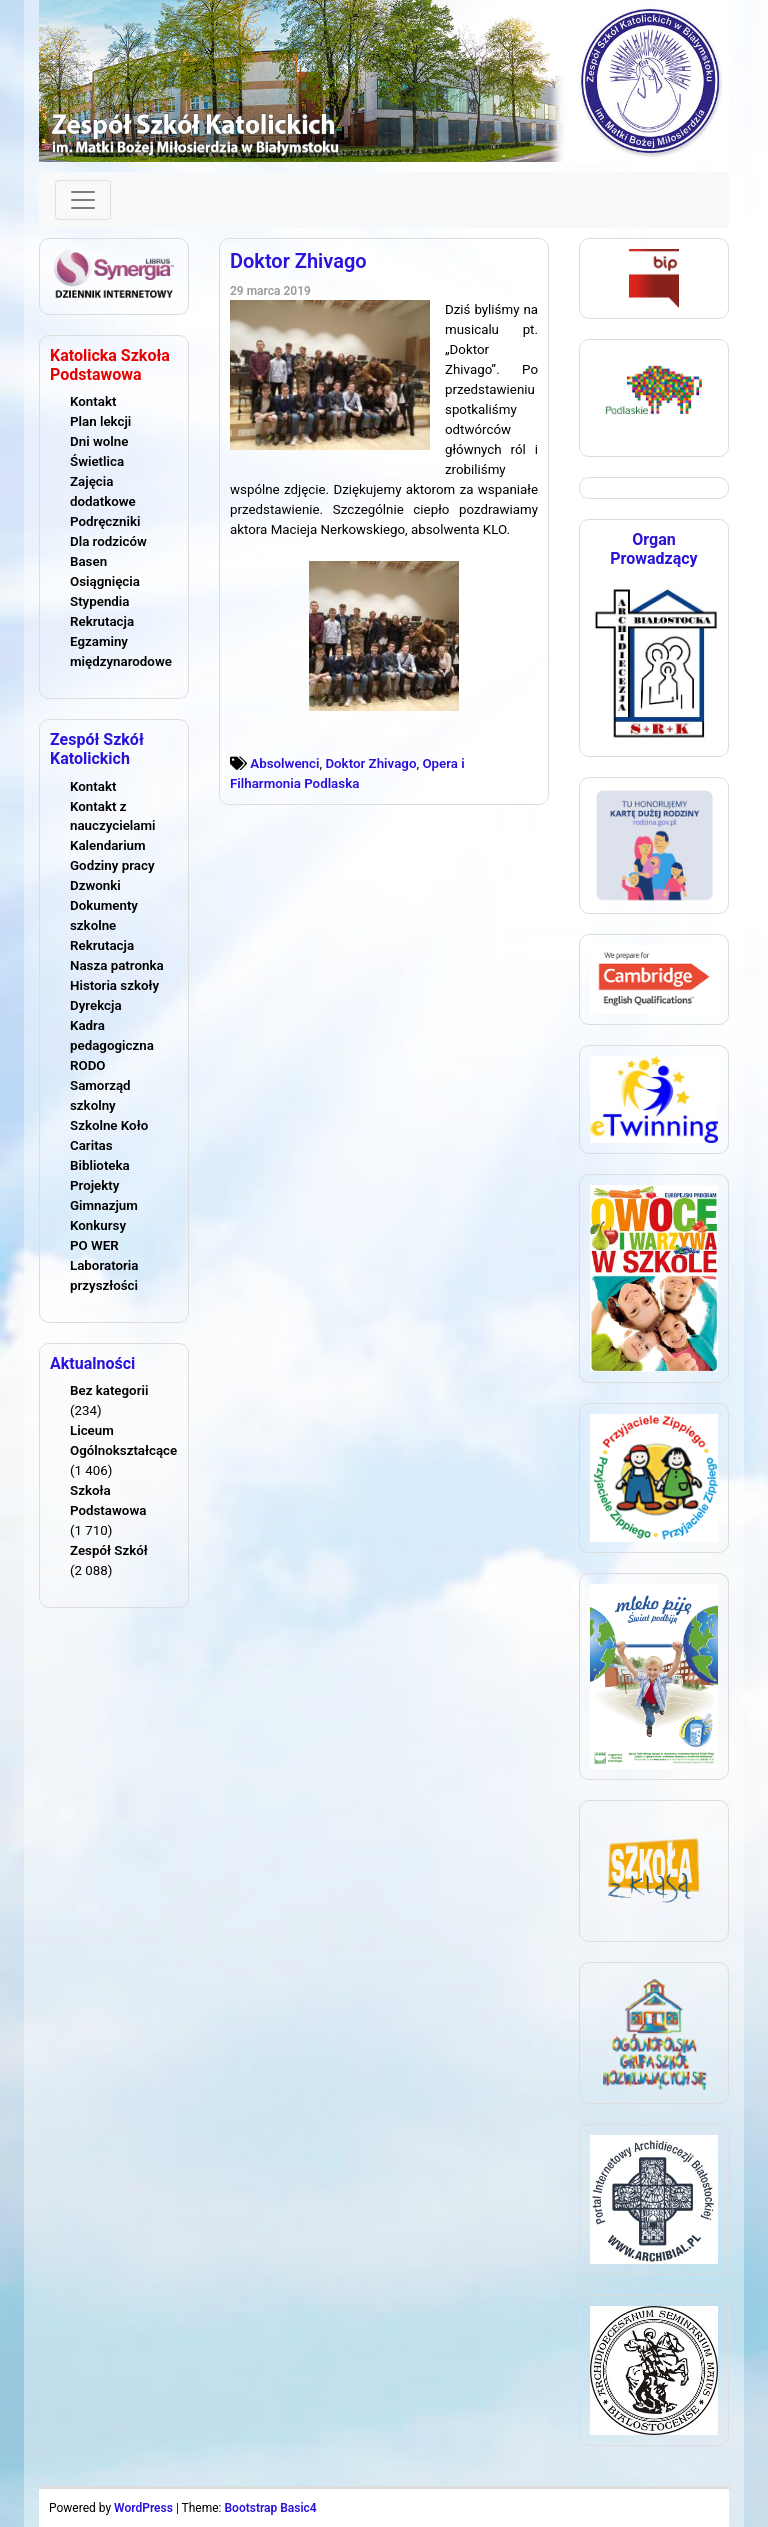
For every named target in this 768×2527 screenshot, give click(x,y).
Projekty (94, 1185)
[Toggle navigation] (83, 200)
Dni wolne (99, 441)
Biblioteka (100, 1165)
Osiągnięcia (105, 581)
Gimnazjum (104, 1205)
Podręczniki (105, 521)
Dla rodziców (108, 541)
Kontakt (93, 401)
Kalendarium (108, 845)
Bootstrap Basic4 (270, 2508)
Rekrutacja (102, 621)
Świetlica (97, 461)
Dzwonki (95, 885)
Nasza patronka (117, 965)
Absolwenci (284, 763)
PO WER (94, 1245)
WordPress (143, 2508)
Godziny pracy (112, 865)
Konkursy (98, 1225)
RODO (88, 1065)
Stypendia (99, 601)
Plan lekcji (100, 421)
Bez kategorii (109, 1390)
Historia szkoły (114, 985)
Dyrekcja (96, 1005)
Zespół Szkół (109, 1550)
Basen (88, 561)
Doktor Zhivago (298, 261)
